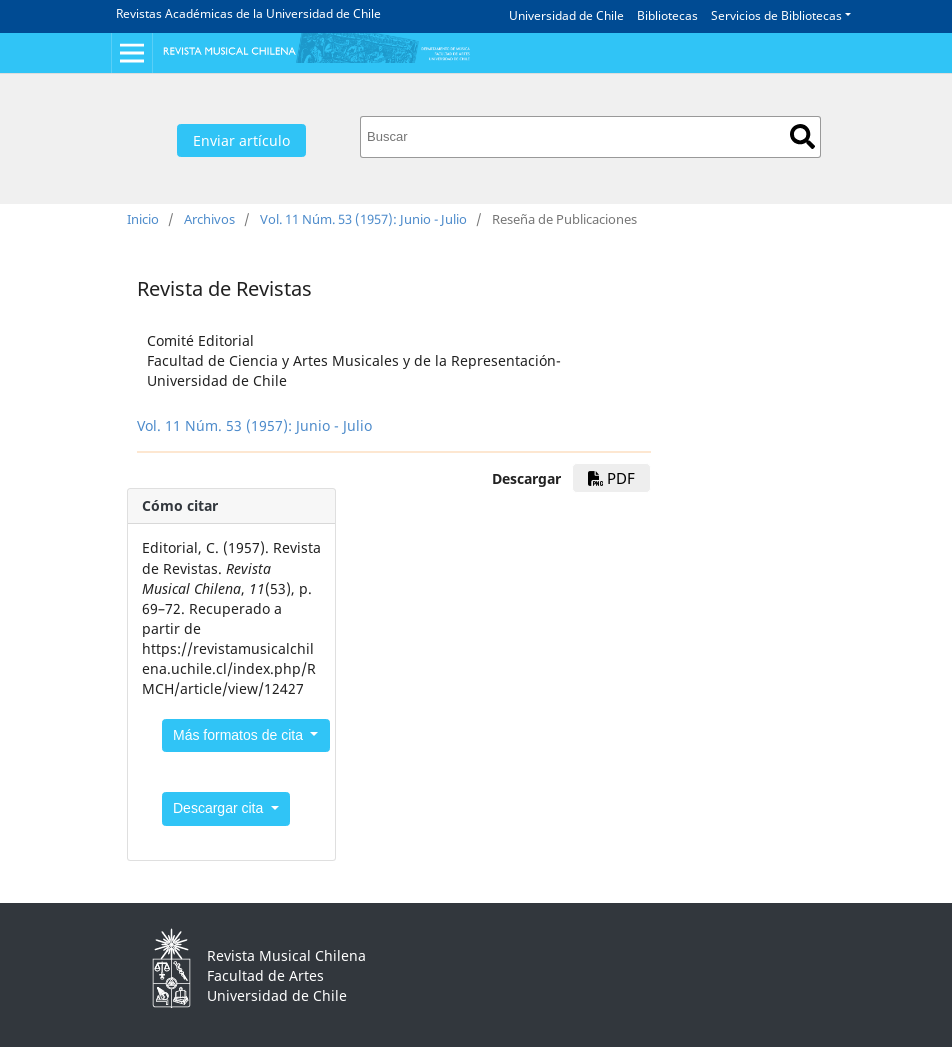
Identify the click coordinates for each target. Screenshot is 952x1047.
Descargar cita (220, 808)
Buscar (802, 136)
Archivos (209, 219)
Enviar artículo (241, 140)
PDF (611, 478)
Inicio (143, 219)
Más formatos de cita (240, 735)
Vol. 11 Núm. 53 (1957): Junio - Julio (363, 219)
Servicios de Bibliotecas (776, 15)
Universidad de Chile (566, 15)
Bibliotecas (667, 15)
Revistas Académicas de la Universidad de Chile (248, 13)
